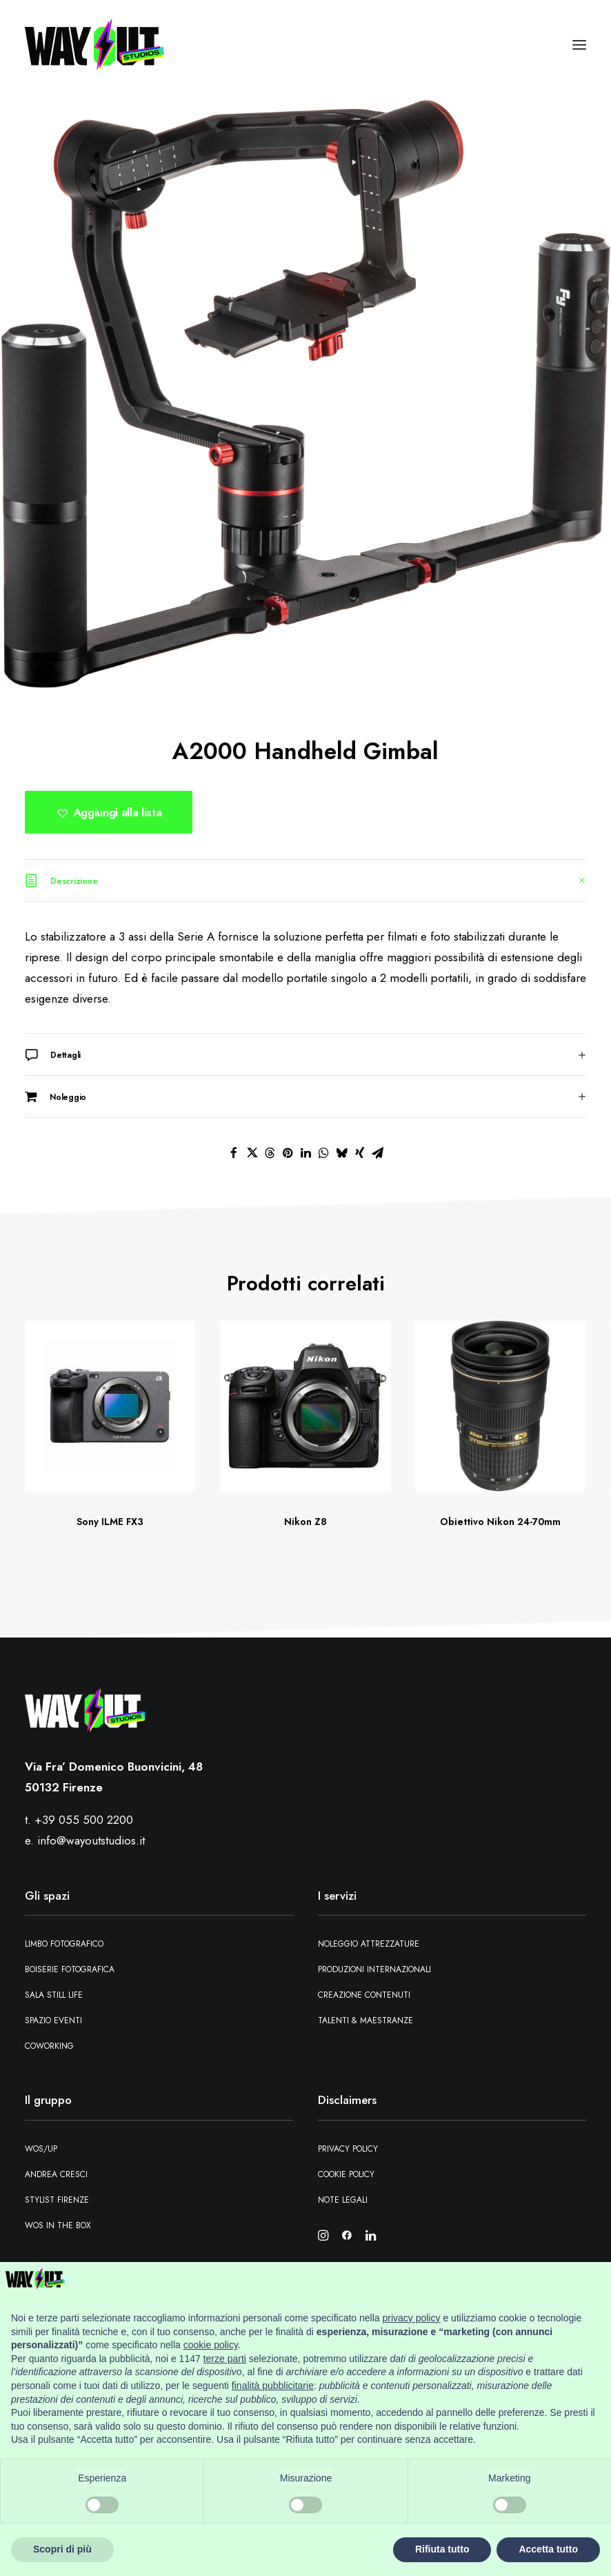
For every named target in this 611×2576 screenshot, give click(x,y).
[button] (579, 44)
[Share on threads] (269, 1153)
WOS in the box (58, 2225)
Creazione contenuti (364, 1995)
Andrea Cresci (56, 2174)
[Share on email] (377, 1153)
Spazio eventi (53, 2020)
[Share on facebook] (234, 1153)
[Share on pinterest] (287, 1153)
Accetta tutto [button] (548, 2549)
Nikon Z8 (305, 1521)
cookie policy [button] (210, 2344)
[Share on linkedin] (305, 1153)
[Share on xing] (359, 1153)
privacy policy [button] (412, 2317)
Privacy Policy (348, 2149)
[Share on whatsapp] (323, 1153)
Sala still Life (54, 1995)
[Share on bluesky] (341, 1153)
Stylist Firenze (57, 2200)
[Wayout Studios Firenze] (94, 44)
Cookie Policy (346, 2174)
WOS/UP (41, 2149)
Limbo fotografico (64, 1944)
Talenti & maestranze (365, 2020)
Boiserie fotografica (69, 1969)
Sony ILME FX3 (110, 1521)
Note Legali (343, 2200)
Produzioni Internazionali (374, 1969)
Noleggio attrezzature (368, 1944)
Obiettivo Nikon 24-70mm (500, 1521)
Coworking (49, 2046)
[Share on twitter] (251, 1153)
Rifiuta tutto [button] (442, 2549)
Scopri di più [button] (62, 2549)
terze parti (224, 2358)
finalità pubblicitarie (273, 2385)
